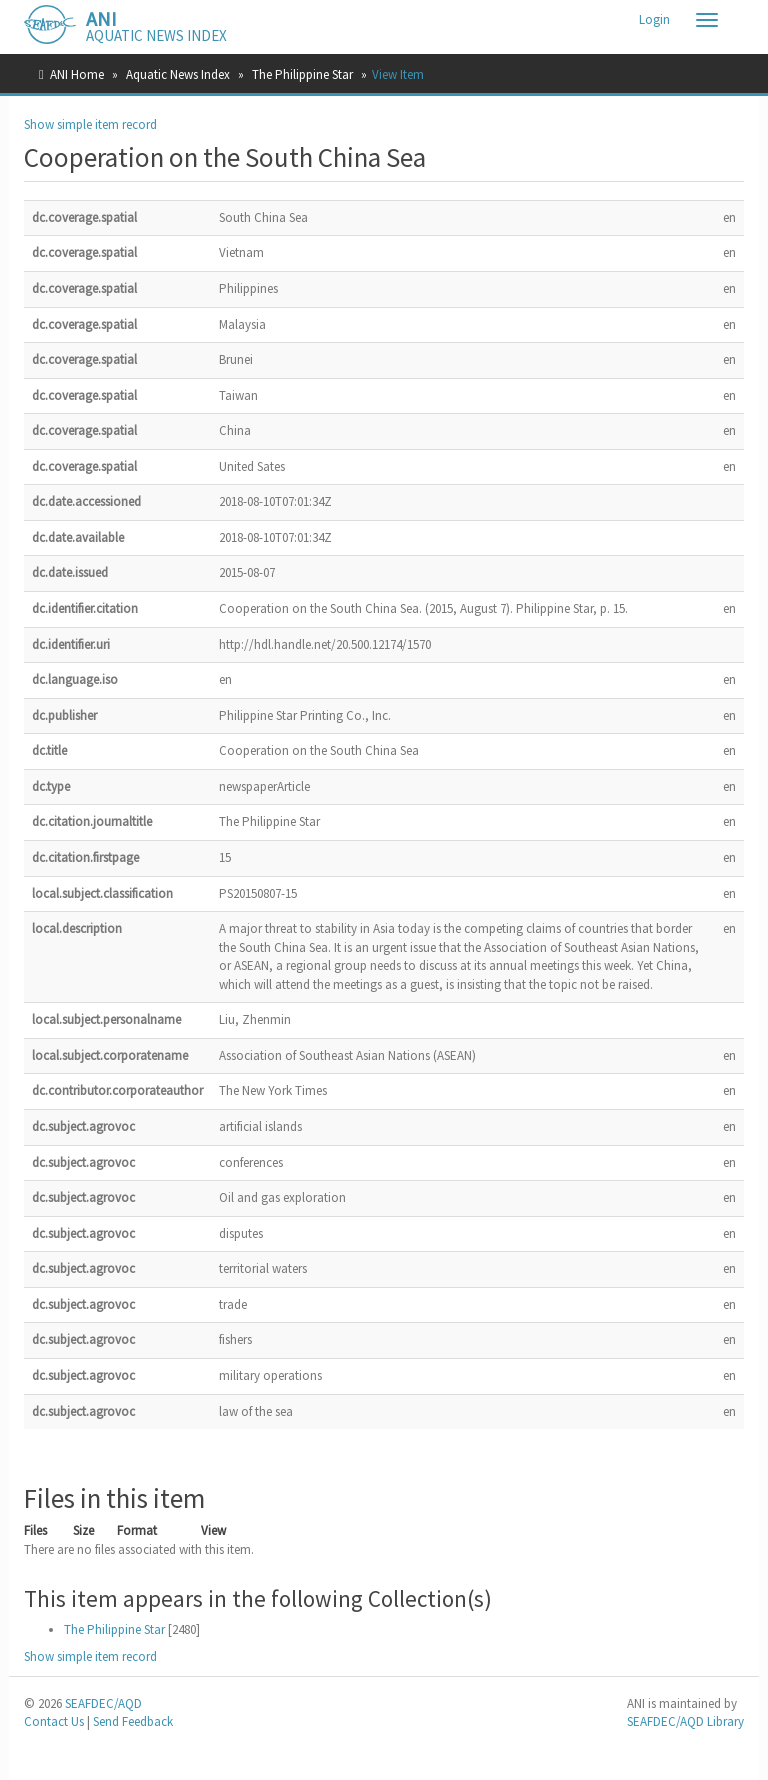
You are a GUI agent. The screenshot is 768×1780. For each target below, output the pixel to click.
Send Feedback (133, 1721)
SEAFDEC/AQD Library (685, 1721)
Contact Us (54, 1721)
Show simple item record (90, 124)
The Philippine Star (302, 74)
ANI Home (77, 74)
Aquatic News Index (178, 74)
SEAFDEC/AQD (103, 1703)
